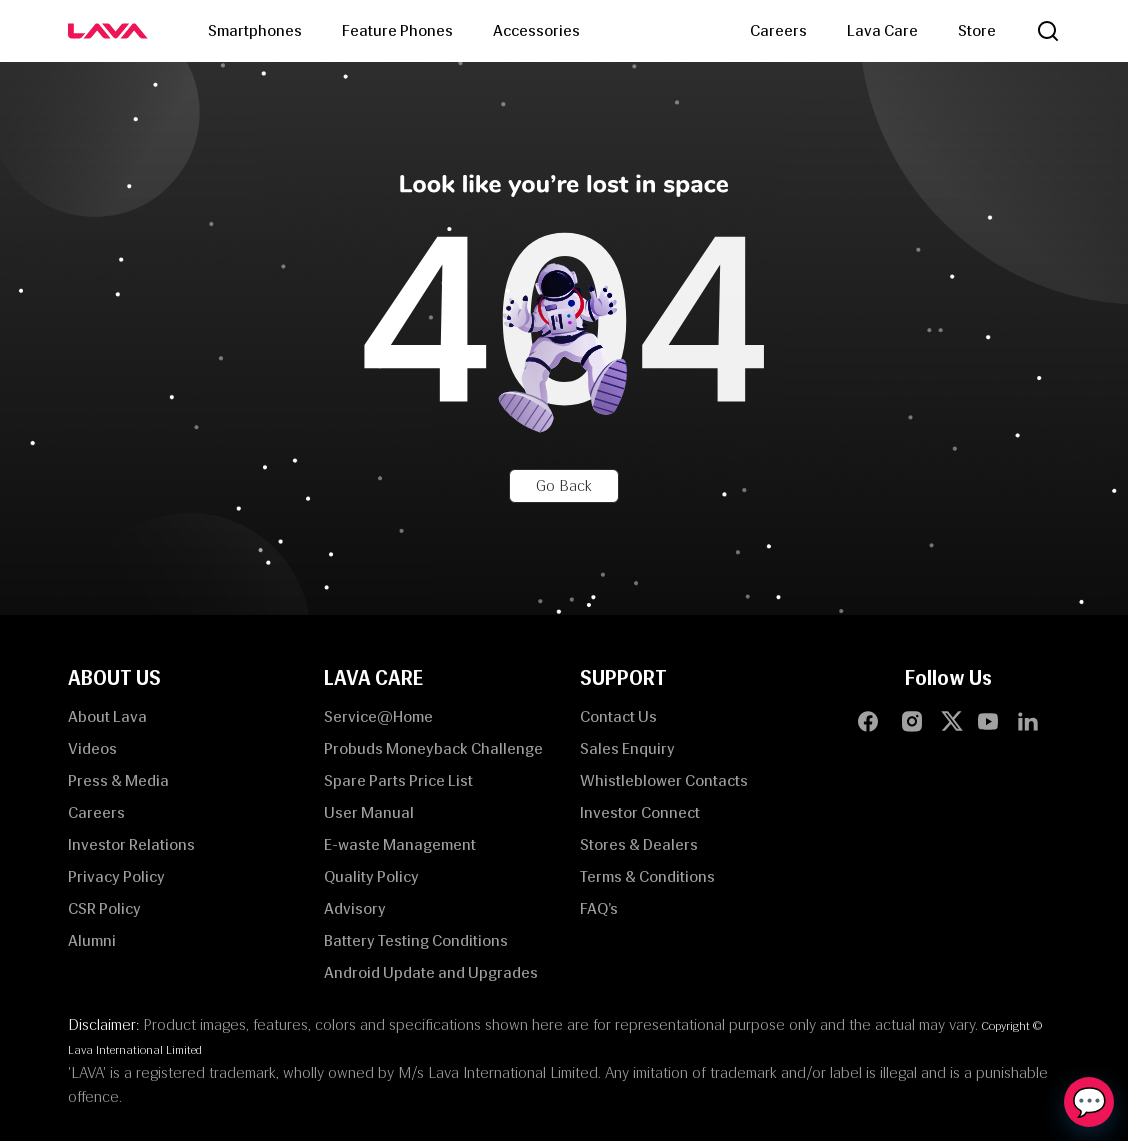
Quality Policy (371, 876)
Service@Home (378, 716)
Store (977, 30)
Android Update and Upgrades (431, 972)
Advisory (355, 908)
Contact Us (618, 716)
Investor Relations (131, 844)
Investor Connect (640, 812)
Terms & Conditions (647, 876)
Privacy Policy (116, 876)
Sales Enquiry (627, 748)
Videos (92, 748)
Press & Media (118, 780)
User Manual (369, 812)
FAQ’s (599, 908)
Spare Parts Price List (398, 780)
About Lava (107, 716)
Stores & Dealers (639, 844)
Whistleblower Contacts (664, 780)
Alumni (92, 940)
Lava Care (882, 30)
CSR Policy (104, 908)
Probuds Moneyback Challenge (433, 748)
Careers (778, 30)
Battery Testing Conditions (416, 940)
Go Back (564, 485)
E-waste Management (400, 844)
